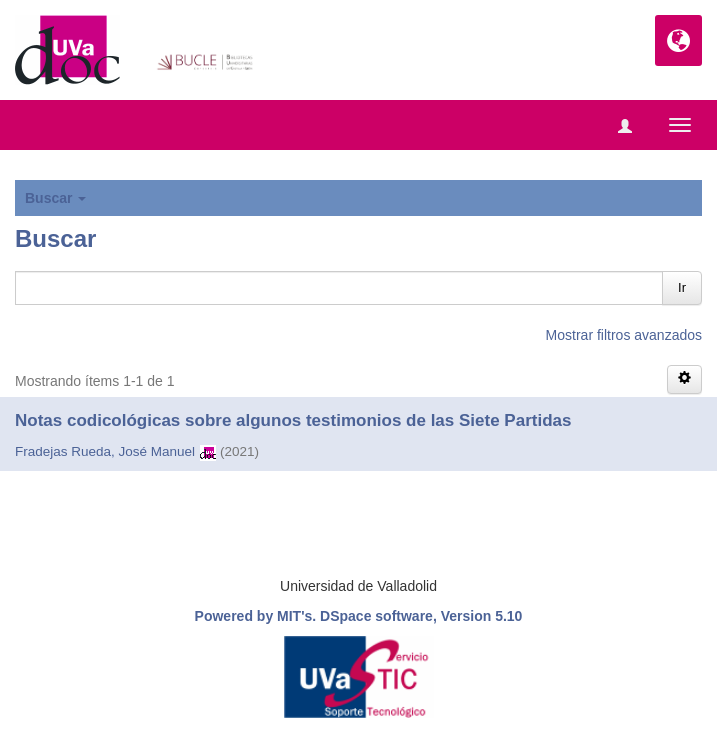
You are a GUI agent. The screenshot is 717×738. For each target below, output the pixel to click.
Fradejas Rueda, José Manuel (105, 451)
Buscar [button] (55, 198)
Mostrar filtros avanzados (624, 335)
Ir (682, 287)
